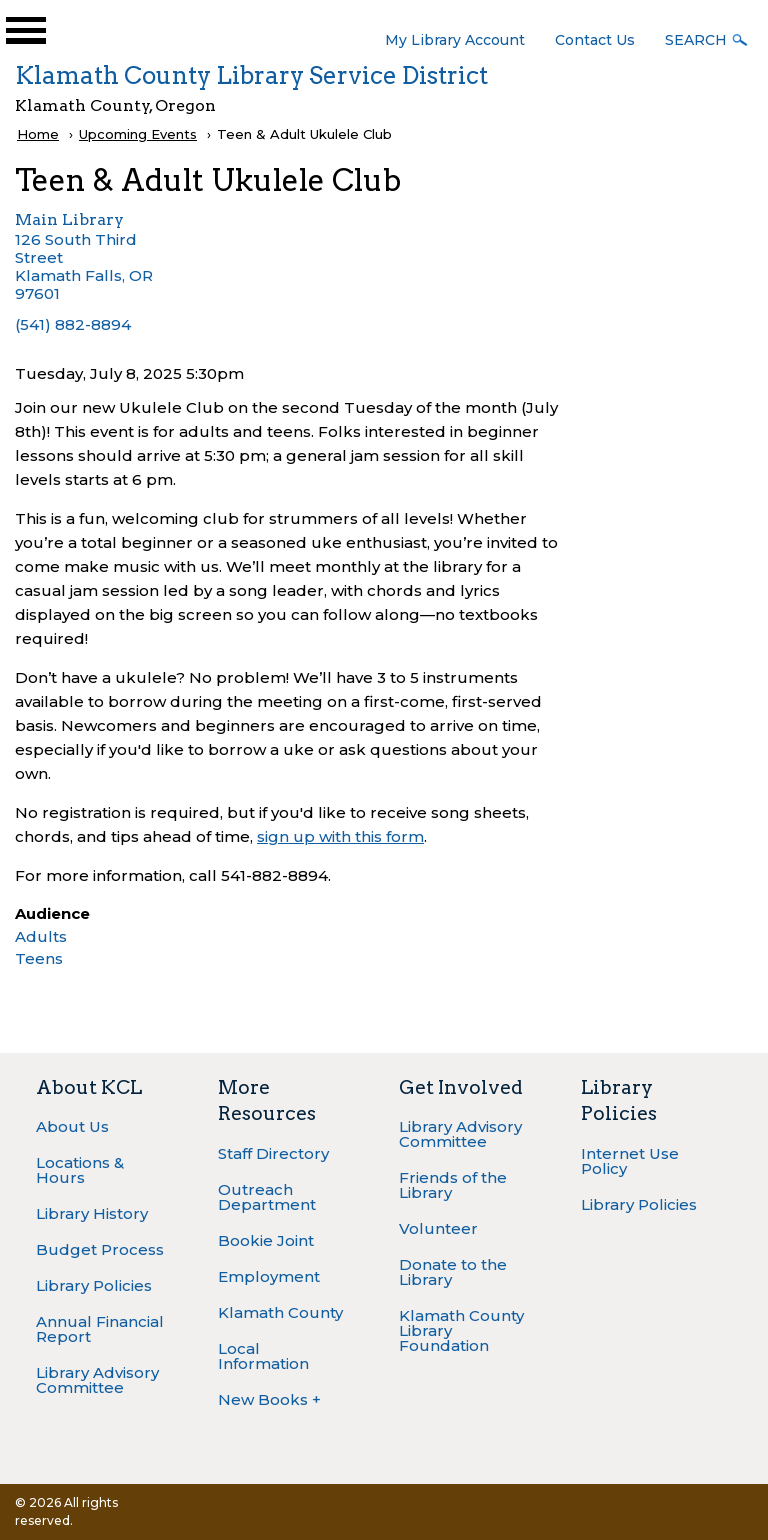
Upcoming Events (138, 134)
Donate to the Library (453, 1272)
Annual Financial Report (100, 1329)
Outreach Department (267, 1197)
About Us (72, 1126)
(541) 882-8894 (73, 324)
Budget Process (100, 1249)
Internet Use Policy (630, 1161)
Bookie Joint (266, 1240)
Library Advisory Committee (97, 1380)
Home (38, 134)
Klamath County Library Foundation (461, 1330)
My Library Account (455, 40)
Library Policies (94, 1285)
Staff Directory (273, 1153)
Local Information (263, 1356)
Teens (39, 958)
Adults (41, 936)
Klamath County (280, 1312)
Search (696, 40)
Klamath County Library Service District (251, 75)
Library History (92, 1213)
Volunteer (438, 1228)
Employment (269, 1276)
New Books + (269, 1399)
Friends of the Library (453, 1185)
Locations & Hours (80, 1170)
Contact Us (595, 40)
